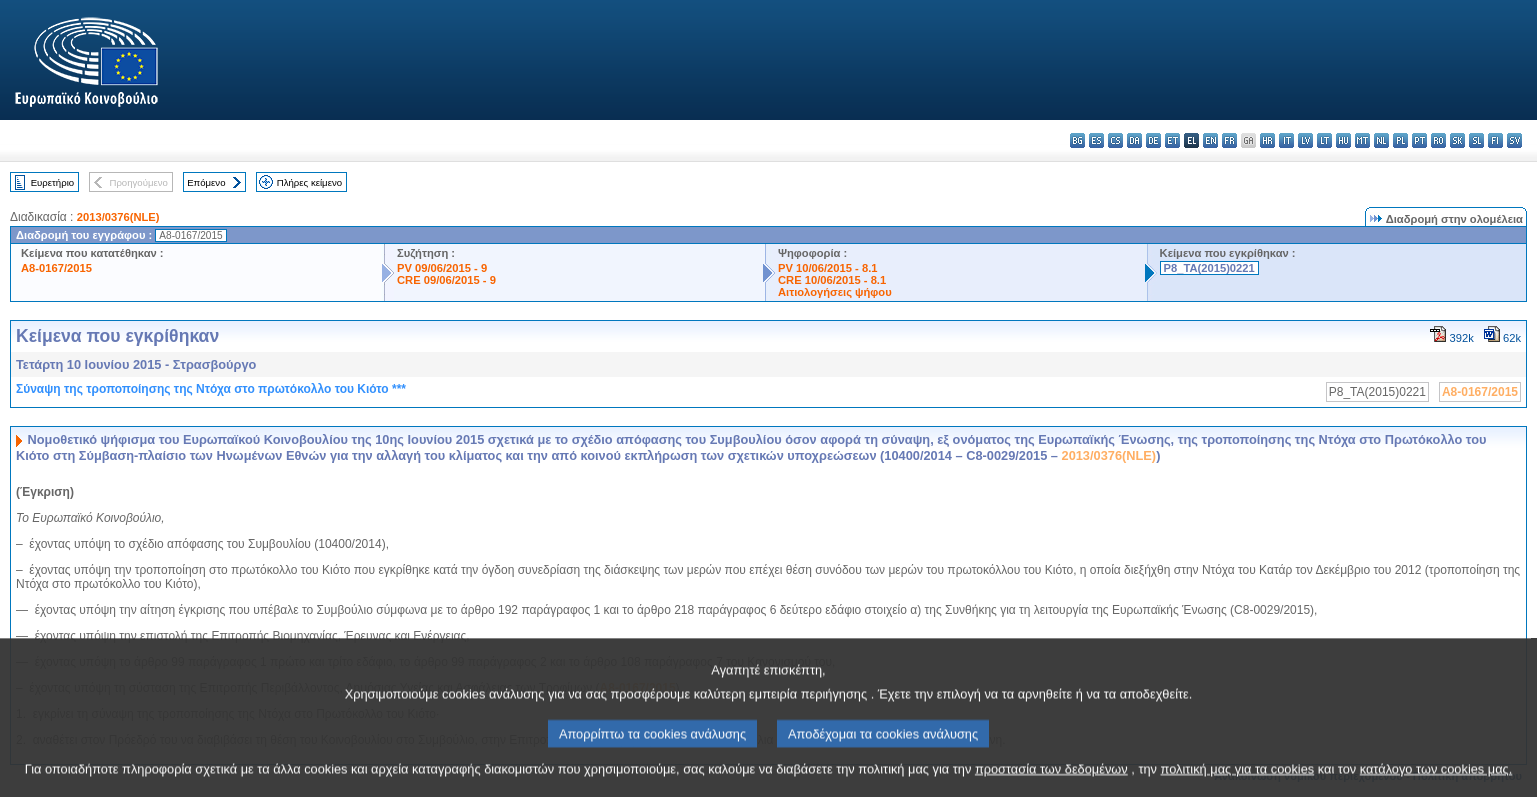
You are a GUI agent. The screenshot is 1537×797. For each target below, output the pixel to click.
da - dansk (1134, 140)
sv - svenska (1514, 140)
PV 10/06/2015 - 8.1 (828, 268)
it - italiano (1286, 140)
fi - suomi (1495, 140)
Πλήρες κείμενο (309, 182)
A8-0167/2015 (56, 268)
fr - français (1229, 140)
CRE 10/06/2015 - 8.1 (832, 280)
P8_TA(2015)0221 (1209, 268)
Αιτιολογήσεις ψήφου (835, 292)
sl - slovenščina (1476, 140)
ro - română (1438, 140)
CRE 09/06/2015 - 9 (446, 280)
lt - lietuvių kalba (1324, 140)
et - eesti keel (1172, 140)
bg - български (1077, 140)
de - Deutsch (1153, 140)
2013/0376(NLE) (118, 217)
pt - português (1419, 140)
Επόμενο (206, 182)
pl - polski (1400, 140)
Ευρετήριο (52, 182)
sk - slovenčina (1457, 140)
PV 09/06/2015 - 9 (442, 268)
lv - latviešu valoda (1305, 140)
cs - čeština (1115, 140)
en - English (1210, 140)
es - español (1096, 140)
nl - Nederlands (1381, 140)
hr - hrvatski (1267, 140)
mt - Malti (1362, 140)
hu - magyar (1343, 140)
